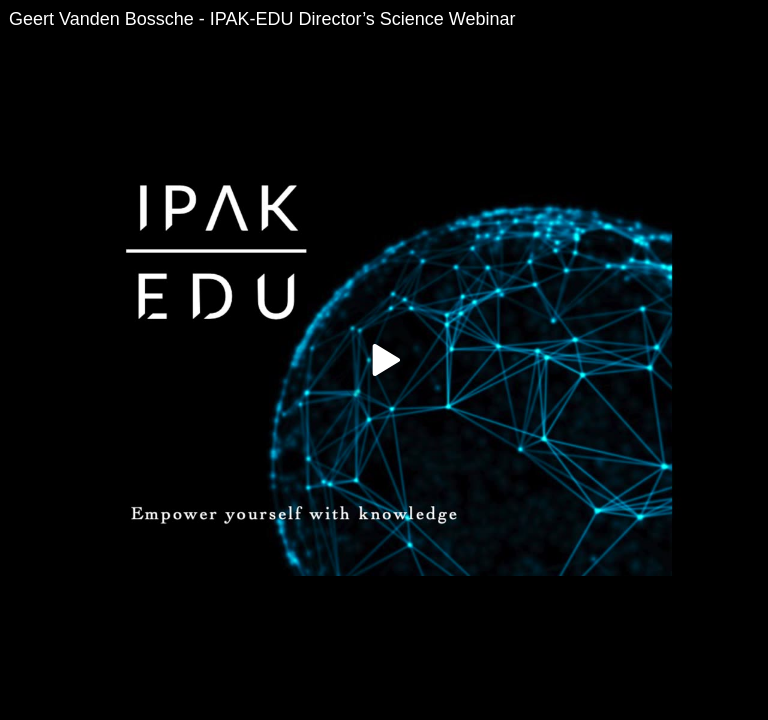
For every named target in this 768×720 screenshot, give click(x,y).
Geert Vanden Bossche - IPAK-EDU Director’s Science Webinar (262, 19)
